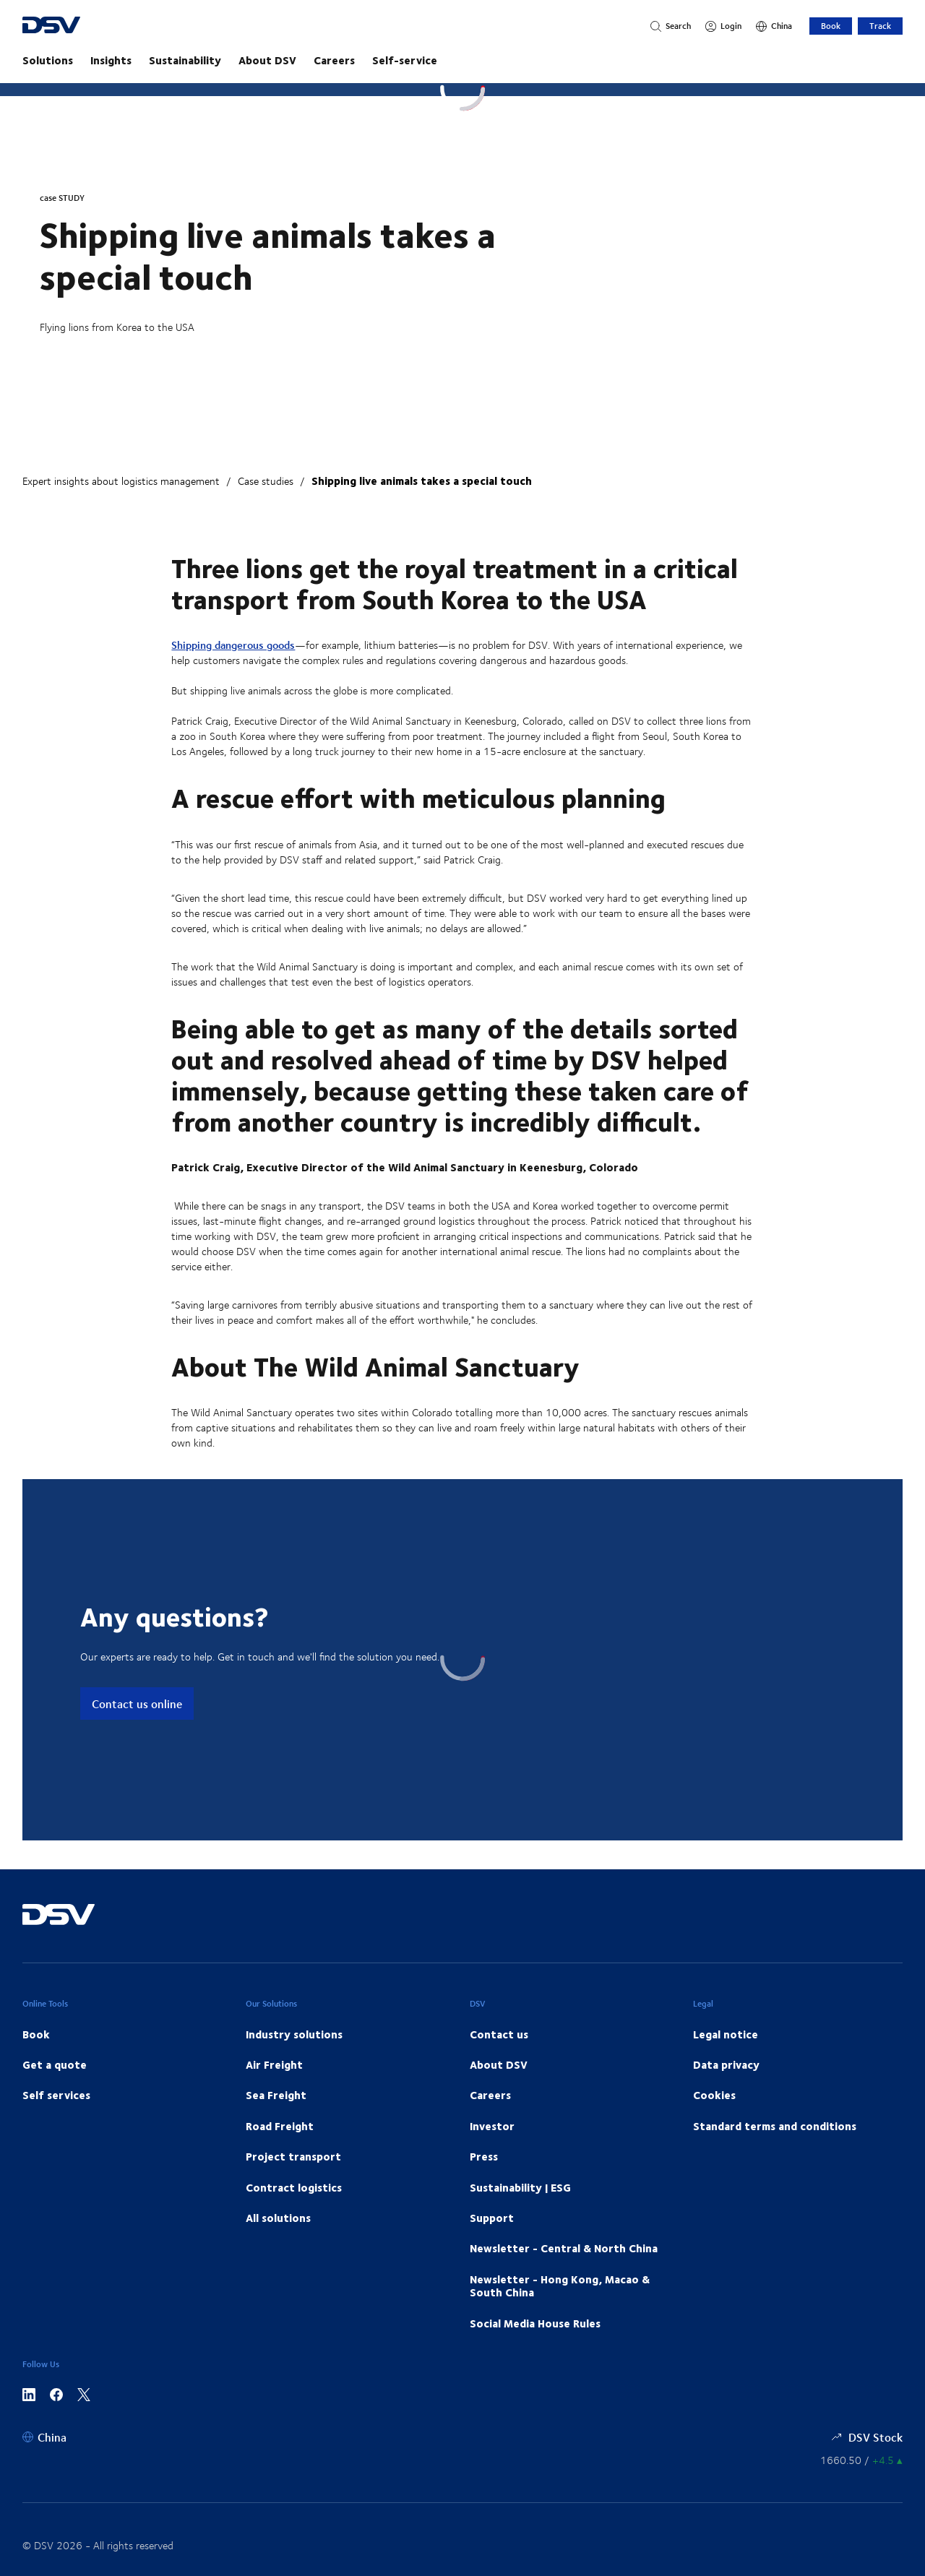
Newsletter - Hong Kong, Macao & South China (560, 2285)
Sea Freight (276, 2094)
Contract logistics (294, 2187)
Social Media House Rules (535, 2323)
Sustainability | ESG (520, 2187)
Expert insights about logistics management (121, 480)
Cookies (714, 2094)
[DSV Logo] (73, 26)
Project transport (293, 2156)
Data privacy (726, 2064)
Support (492, 2217)
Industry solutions (294, 2034)
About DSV (267, 59)
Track (880, 26)
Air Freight (274, 2064)
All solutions (278, 2217)
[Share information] (861, 2460)
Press (484, 2156)
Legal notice (725, 2034)
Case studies (265, 480)
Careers (334, 59)
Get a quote (54, 2064)
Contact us (499, 2034)
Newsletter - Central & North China (564, 2248)
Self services (56, 2094)
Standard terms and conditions (774, 2126)
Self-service (404, 59)
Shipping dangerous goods (233, 645)
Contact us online (137, 1703)
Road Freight (280, 2126)
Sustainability (185, 59)
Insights (111, 59)
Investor (492, 2126)
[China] (774, 26)
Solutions (47, 59)
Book (830, 26)
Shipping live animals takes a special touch (421, 480)
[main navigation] (462, 59)
